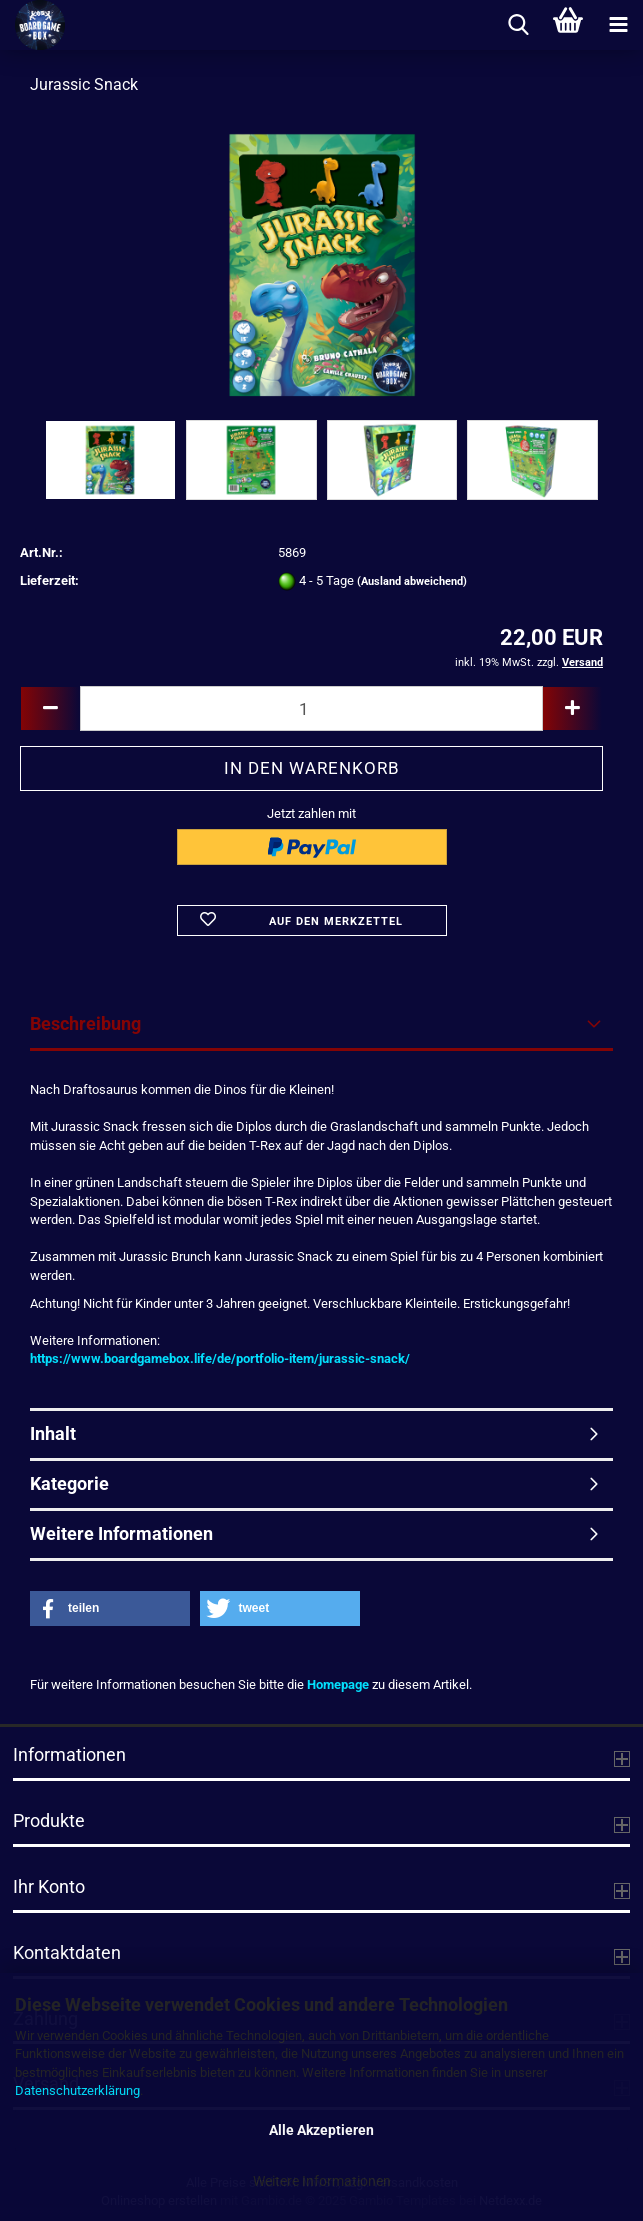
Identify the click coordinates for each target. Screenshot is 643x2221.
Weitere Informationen (322, 2181)
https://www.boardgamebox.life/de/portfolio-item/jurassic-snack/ (220, 1358)
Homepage (338, 1684)
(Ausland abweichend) (412, 581)
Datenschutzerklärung (77, 2090)
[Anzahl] (311, 708)
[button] (50, 708)
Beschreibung (85, 1023)
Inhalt (53, 1433)
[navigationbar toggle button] (618, 25)
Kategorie (69, 1483)
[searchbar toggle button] (518, 25)
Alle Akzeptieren (321, 2130)
